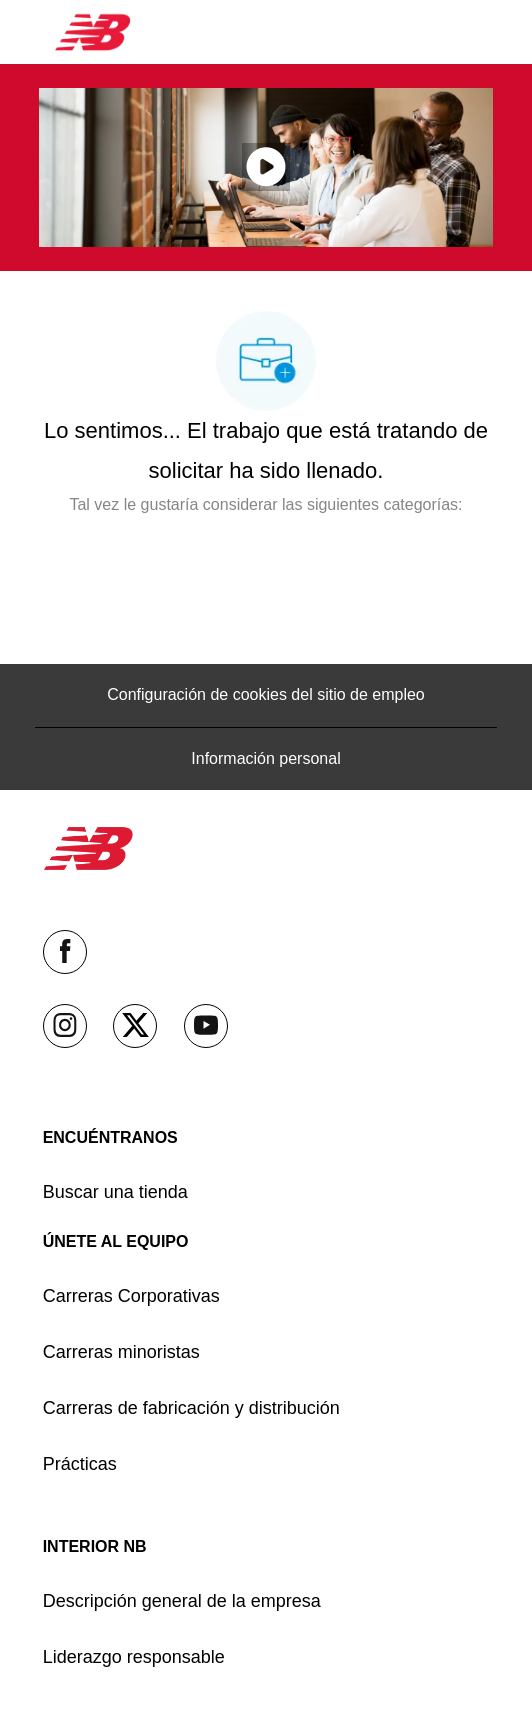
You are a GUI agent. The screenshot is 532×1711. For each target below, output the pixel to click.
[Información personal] (265, 759)
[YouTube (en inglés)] (206, 1026)
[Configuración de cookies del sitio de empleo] (266, 695)
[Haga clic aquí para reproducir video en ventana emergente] (266, 167)
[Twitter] (135, 1026)
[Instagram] (65, 1026)
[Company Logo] (93, 31)
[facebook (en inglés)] (65, 952)
